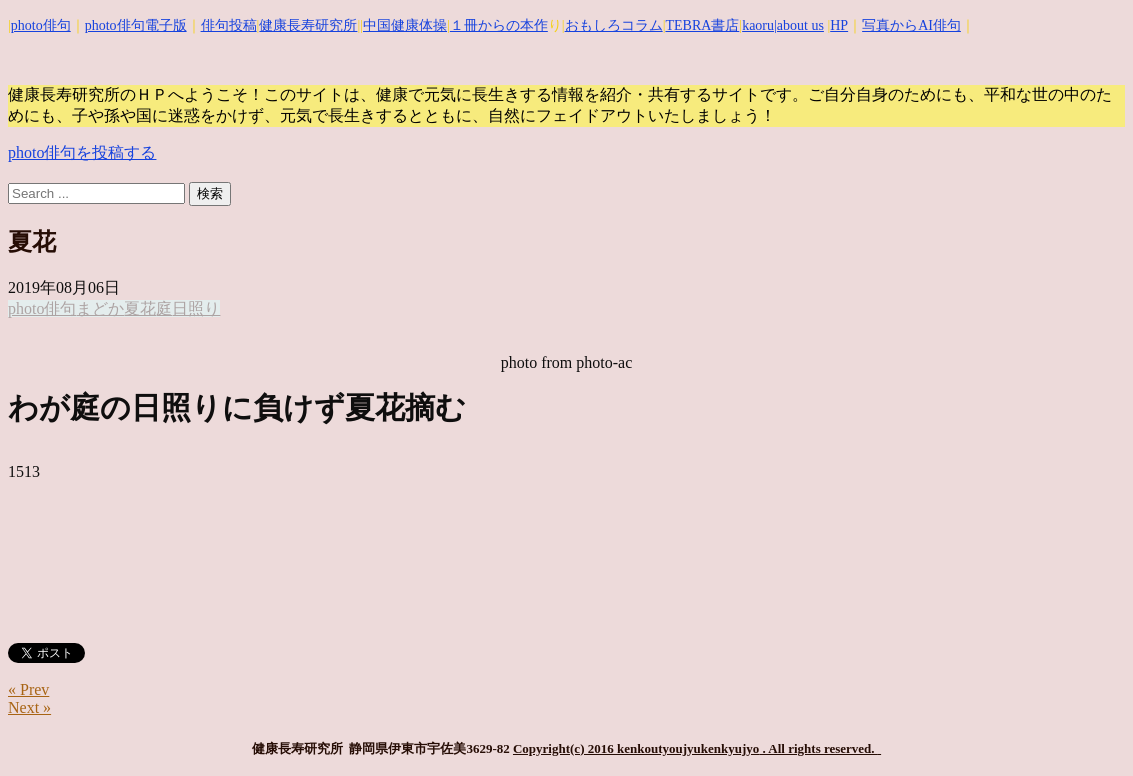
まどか (100, 308)
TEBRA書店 (702, 25)
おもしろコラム (614, 25)
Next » (29, 707)
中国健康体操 (405, 25)
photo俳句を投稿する (82, 152)
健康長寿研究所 (308, 25)
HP (839, 25)
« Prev (28, 689)
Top (1085, 728)
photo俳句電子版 (136, 25)
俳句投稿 (229, 25)
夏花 (140, 308)
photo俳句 (41, 25)
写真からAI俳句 (911, 25)
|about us (799, 25)
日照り (196, 308)
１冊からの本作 (499, 25)
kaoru (758, 25)
